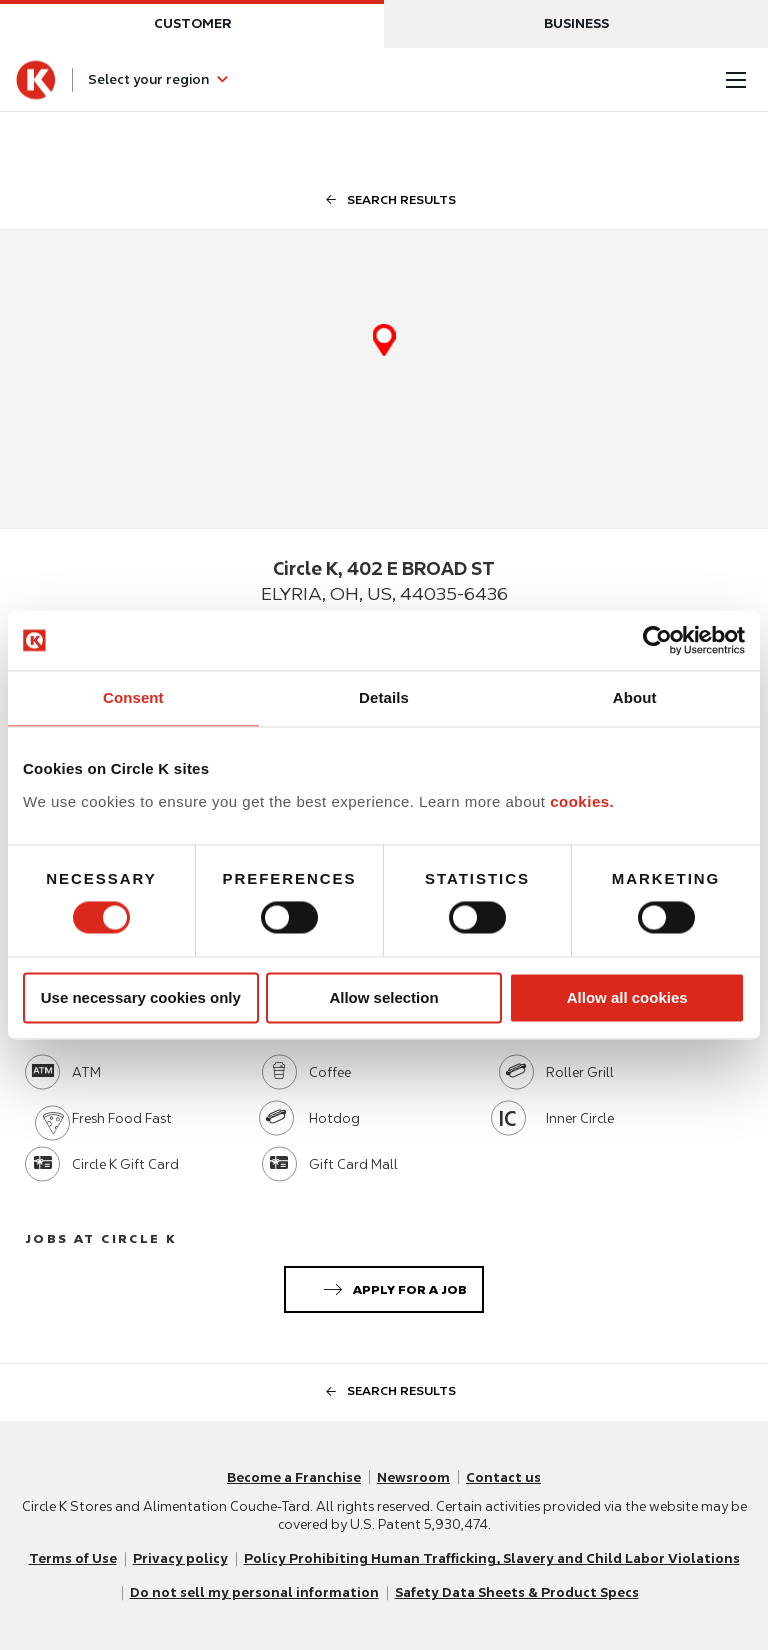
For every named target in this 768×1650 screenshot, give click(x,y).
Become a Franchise (294, 1477)
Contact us (503, 1477)
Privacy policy (180, 1558)
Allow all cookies (627, 997)
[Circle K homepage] (36, 80)
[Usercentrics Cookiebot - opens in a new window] (657, 640)
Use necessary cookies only (141, 997)
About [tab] (635, 697)
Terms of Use (73, 1558)
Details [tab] (384, 697)
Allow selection (383, 997)
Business (576, 23)
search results (384, 199)
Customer (192, 23)
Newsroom (413, 1477)
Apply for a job (391, 1286)
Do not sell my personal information (254, 1592)
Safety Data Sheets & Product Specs (517, 1592)
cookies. (582, 801)
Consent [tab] (133, 697)
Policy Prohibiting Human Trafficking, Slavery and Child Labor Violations (492, 1558)
